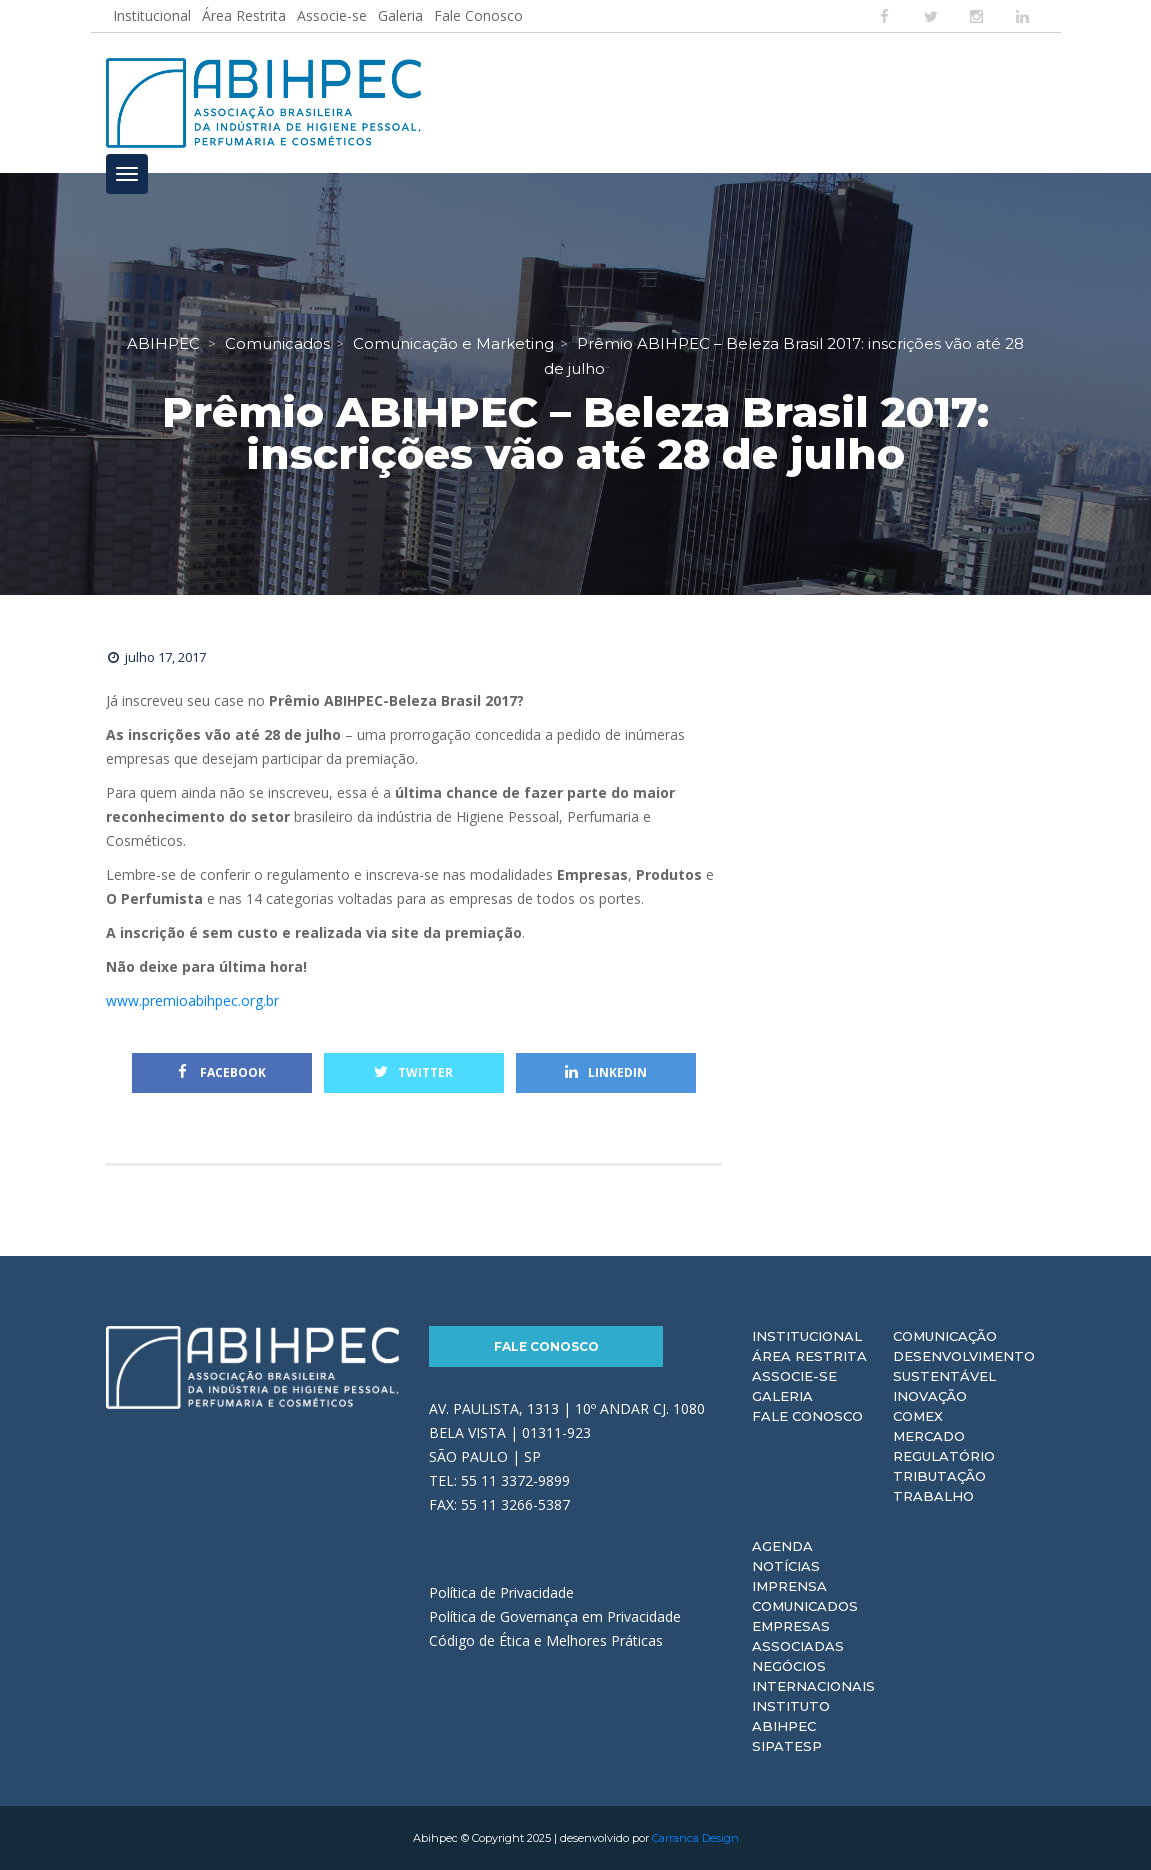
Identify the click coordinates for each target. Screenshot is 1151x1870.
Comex (918, 1416)
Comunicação (945, 1336)
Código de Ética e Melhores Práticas (546, 1640)
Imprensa (789, 1586)
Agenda (782, 1546)
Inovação (930, 1396)
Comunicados (805, 1606)
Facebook (222, 1072)
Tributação (939, 1476)
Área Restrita (244, 15)
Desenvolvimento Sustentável (964, 1366)
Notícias (786, 1566)
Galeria (400, 15)
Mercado (929, 1436)
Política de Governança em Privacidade (555, 1616)
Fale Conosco (478, 15)
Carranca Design (695, 1838)
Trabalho (933, 1496)
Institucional (152, 15)
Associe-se (332, 15)
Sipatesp (787, 1746)
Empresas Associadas (798, 1636)
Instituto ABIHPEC (791, 1716)
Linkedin (606, 1072)
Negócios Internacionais (813, 1676)
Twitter (413, 1072)
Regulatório (944, 1456)
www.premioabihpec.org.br (192, 1000)
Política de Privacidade (501, 1592)
